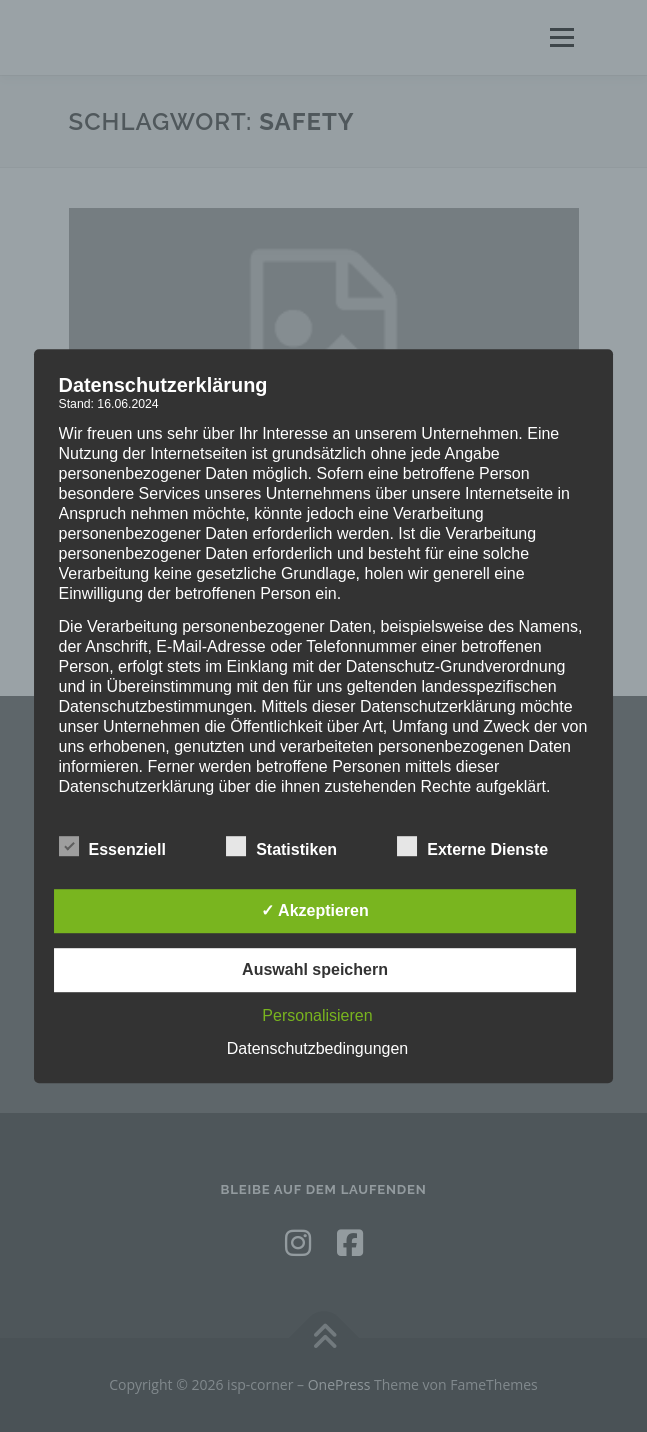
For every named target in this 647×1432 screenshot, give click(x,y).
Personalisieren (317, 1015)
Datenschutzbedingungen (317, 1048)
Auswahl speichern (315, 969)
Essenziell (112, 846)
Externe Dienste (472, 846)
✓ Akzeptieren (315, 910)
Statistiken (281, 846)
